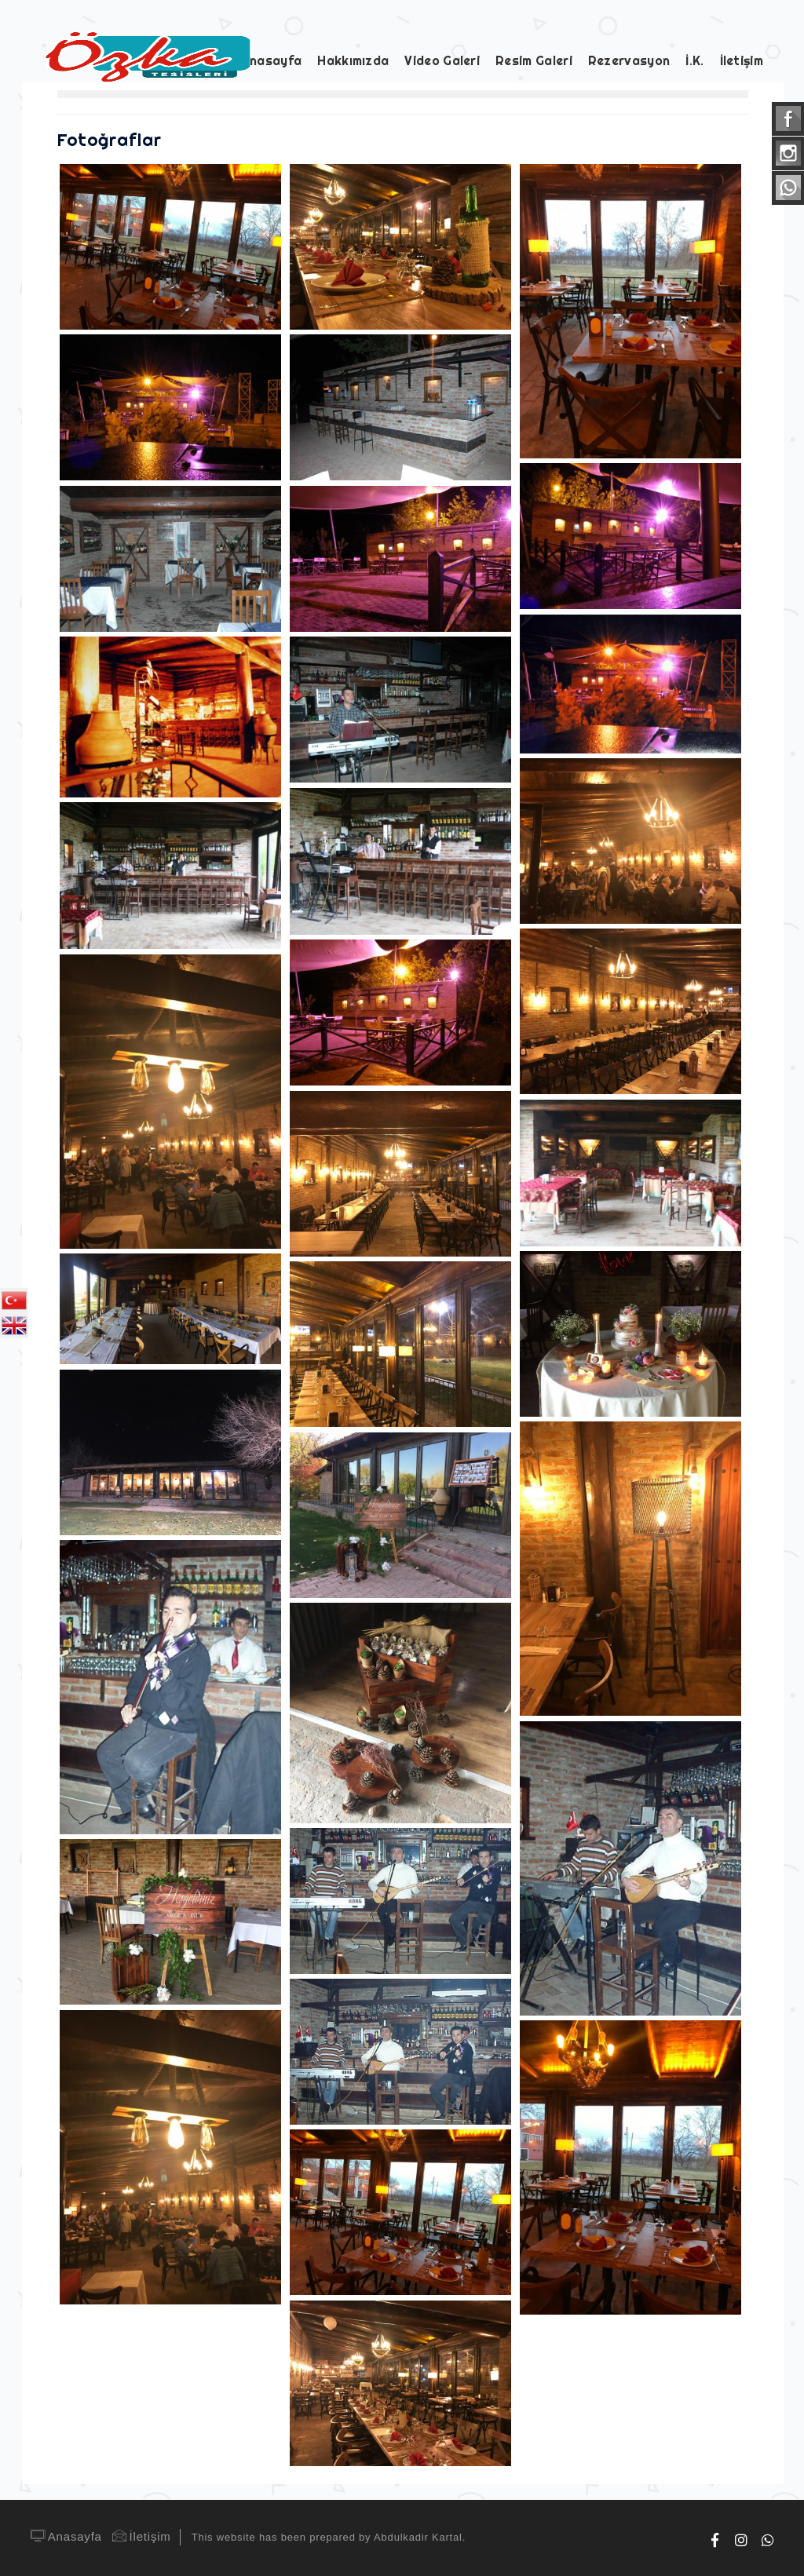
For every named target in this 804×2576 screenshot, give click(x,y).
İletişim (140, 2536)
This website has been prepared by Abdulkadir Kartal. (329, 2537)
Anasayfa (65, 2536)
